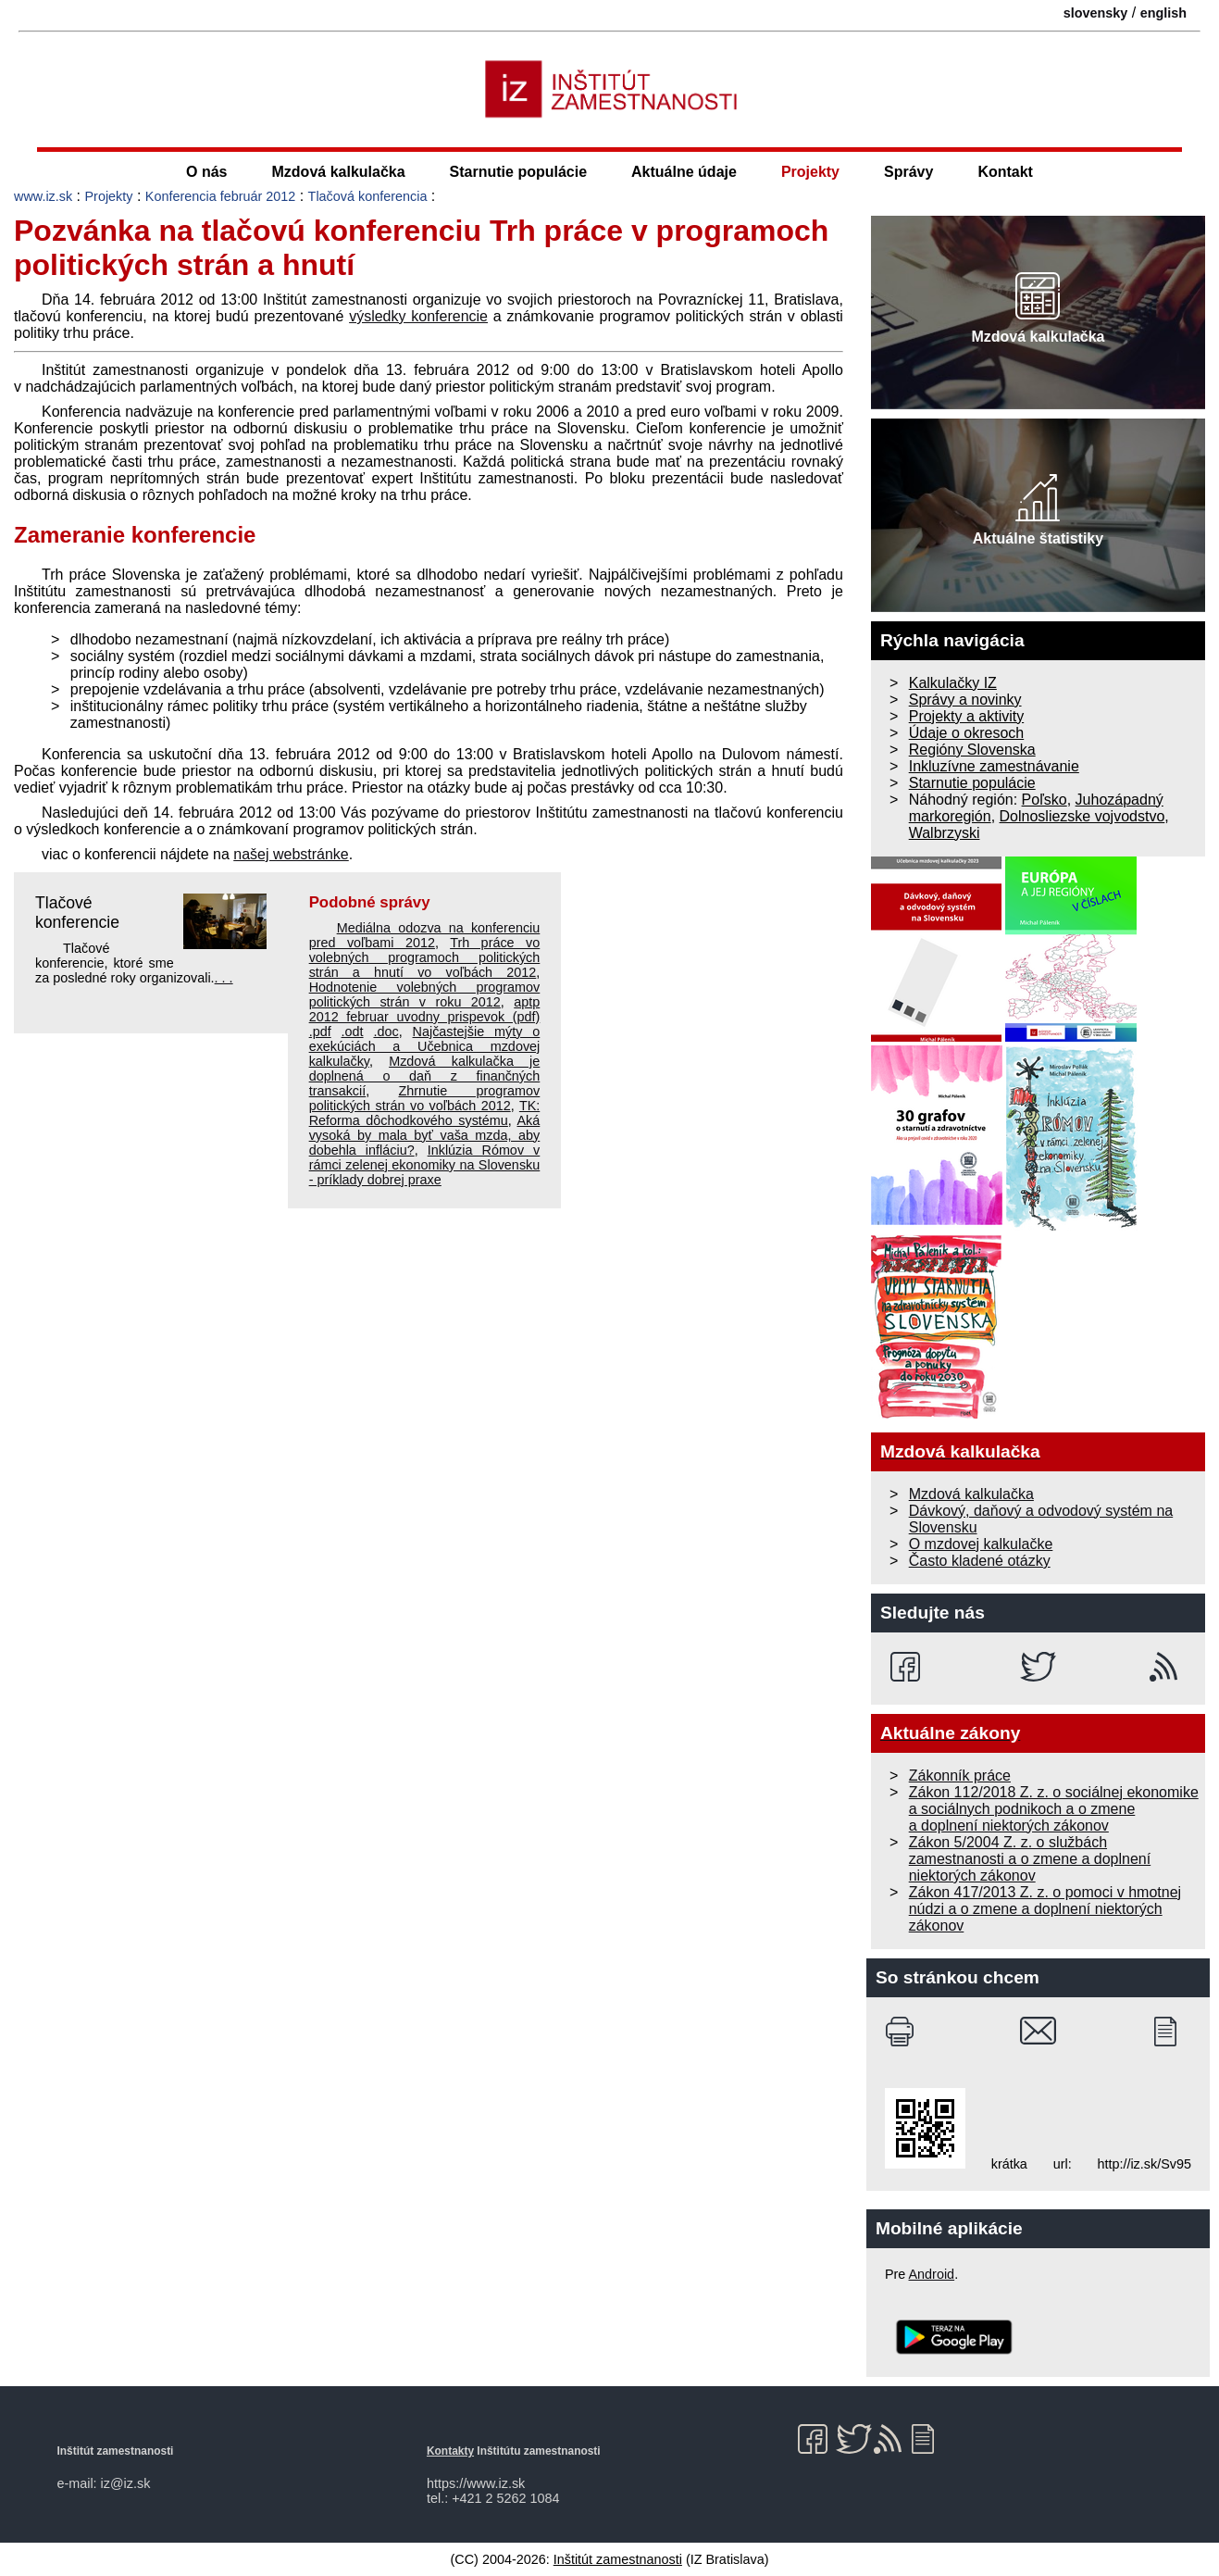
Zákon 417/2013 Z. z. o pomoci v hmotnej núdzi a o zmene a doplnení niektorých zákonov (1045, 1908)
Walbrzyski (944, 833)
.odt (353, 1031)
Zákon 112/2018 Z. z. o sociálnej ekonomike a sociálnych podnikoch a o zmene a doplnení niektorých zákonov (1054, 1808)
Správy (908, 172)
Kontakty (450, 2451)
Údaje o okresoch (967, 733)
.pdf (320, 1031)
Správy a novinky (965, 699)
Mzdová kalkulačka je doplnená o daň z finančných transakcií (425, 1076)
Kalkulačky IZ (953, 683)
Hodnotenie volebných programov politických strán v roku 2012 (425, 994)
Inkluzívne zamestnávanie (994, 766)
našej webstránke (291, 854)
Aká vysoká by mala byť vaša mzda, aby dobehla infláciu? (425, 1135)
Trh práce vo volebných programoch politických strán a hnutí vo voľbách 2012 (425, 957)
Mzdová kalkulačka (338, 172)
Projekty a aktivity (966, 716)
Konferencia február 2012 (220, 196)
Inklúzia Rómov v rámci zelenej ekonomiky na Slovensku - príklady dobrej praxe (425, 1165)
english (1163, 13)
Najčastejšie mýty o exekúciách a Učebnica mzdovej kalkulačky (425, 1046)
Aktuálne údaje (684, 172)
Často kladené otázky (980, 1561)
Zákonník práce (960, 1775)
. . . (224, 977)
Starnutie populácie (518, 172)
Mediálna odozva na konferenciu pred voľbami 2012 (425, 935)
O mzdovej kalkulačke (981, 1544)
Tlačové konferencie (77, 913)
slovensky (1096, 13)
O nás (206, 172)
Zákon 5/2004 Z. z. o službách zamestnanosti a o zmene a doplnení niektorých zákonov (1030, 1858)
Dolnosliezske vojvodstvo (1082, 816)
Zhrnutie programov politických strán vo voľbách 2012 (425, 1098)
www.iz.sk (43, 196)
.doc (385, 1031)
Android (932, 2274)
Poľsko (1044, 799)
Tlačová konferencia (368, 196)
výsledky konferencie (418, 316)
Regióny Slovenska (972, 749)
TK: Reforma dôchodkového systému (425, 1113)
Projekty (810, 172)
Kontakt (1005, 172)
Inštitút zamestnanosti (618, 2559)
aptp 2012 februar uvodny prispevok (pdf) (425, 1009)
